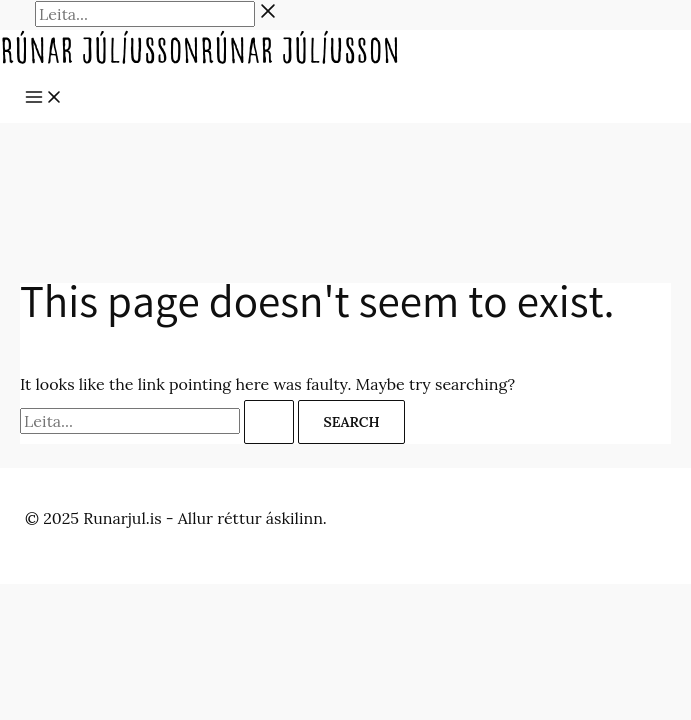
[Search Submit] (269, 422)
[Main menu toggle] (44, 98)
